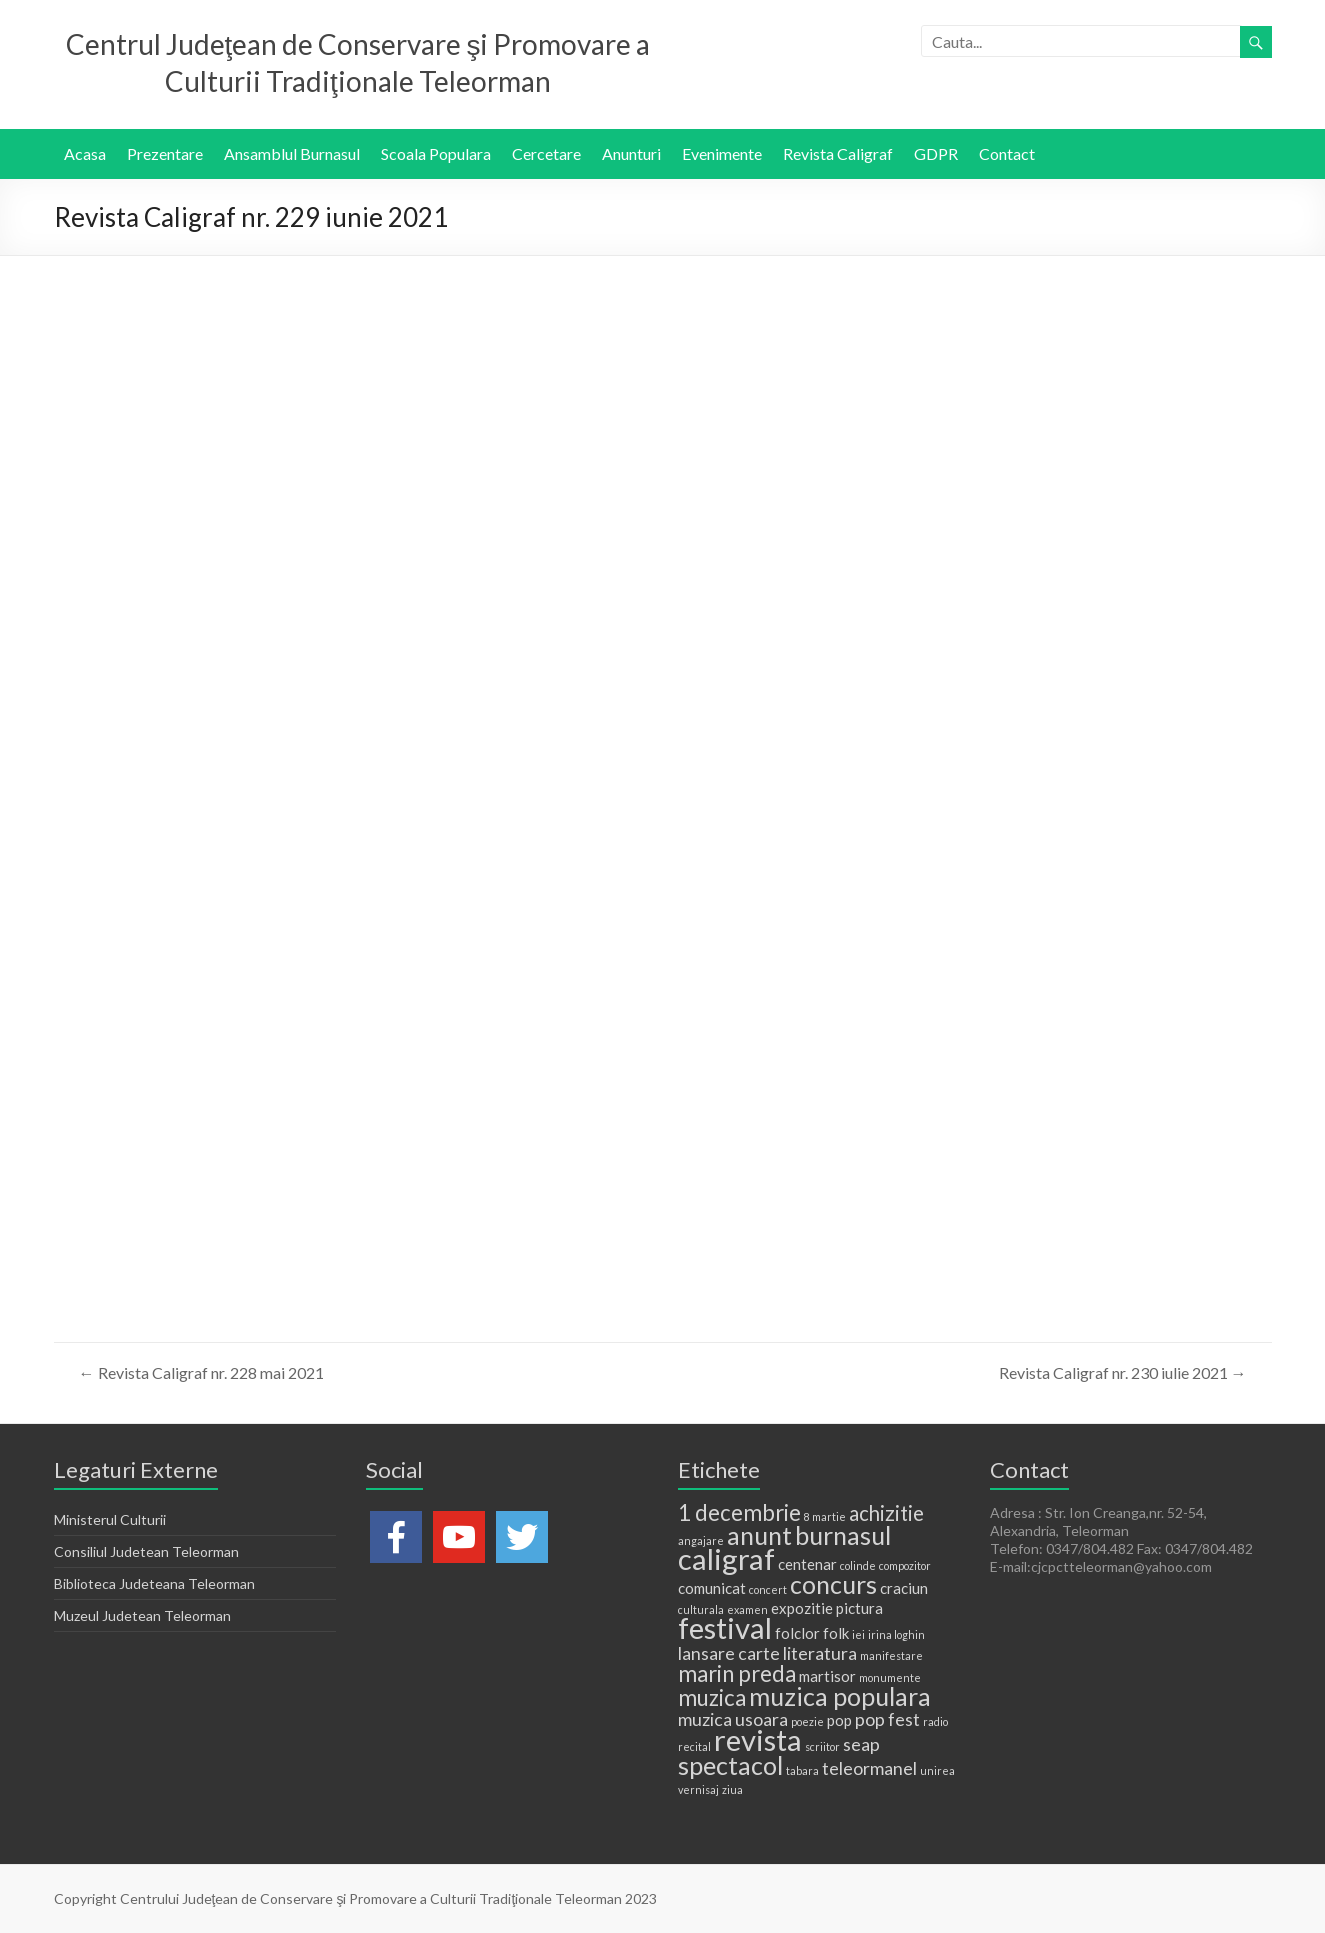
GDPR (936, 153)
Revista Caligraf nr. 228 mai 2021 (201, 1372)
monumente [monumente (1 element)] (890, 1677)
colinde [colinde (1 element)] (858, 1565)
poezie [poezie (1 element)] (807, 1721)
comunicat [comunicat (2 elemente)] (712, 1588)
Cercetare (546, 153)
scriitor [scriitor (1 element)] (822, 1746)
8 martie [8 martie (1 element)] (825, 1516)
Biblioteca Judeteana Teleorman (154, 1583)
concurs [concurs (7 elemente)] (833, 1584)
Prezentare (165, 153)
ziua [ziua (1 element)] (732, 1789)
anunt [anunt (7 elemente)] (759, 1535)
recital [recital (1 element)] (694, 1746)
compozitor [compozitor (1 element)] (905, 1565)
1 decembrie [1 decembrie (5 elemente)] (739, 1512)
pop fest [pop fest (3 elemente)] (887, 1719)
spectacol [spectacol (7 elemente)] (730, 1765)
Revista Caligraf (838, 153)
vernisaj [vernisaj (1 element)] (698, 1789)
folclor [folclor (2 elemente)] (797, 1633)
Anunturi (631, 153)
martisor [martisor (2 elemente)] (827, 1676)
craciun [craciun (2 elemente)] (904, 1588)
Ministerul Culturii (110, 1519)
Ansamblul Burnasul (292, 153)
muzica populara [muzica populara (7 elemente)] (840, 1696)
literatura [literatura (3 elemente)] (820, 1653)
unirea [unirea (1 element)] (937, 1770)
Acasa (85, 153)
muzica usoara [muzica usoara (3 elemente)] (733, 1719)
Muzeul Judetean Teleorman (142, 1615)
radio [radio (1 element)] (935, 1721)
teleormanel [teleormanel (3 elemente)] (869, 1768)
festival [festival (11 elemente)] (725, 1627)
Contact (1007, 153)
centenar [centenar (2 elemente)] (807, 1564)
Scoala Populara (436, 153)
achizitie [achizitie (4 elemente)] (886, 1513)
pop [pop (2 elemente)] (839, 1720)
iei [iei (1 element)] (858, 1634)
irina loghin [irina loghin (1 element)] (896, 1634)
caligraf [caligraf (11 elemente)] (726, 1558)
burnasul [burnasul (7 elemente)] (843, 1535)
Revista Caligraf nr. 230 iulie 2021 (1123, 1372)
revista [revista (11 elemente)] (758, 1739)
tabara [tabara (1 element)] (802, 1770)
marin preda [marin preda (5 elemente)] (737, 1673)
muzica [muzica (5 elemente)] (712, 1697)
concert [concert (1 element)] (768, 1589)
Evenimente (722, 153)
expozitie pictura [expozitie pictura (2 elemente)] (827, 1608)
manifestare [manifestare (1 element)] (891, 1655)
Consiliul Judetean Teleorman (146, 1551)
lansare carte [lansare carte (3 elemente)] (729, 1653)
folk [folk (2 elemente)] (836, 1633)
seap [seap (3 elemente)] (861, 1744)
